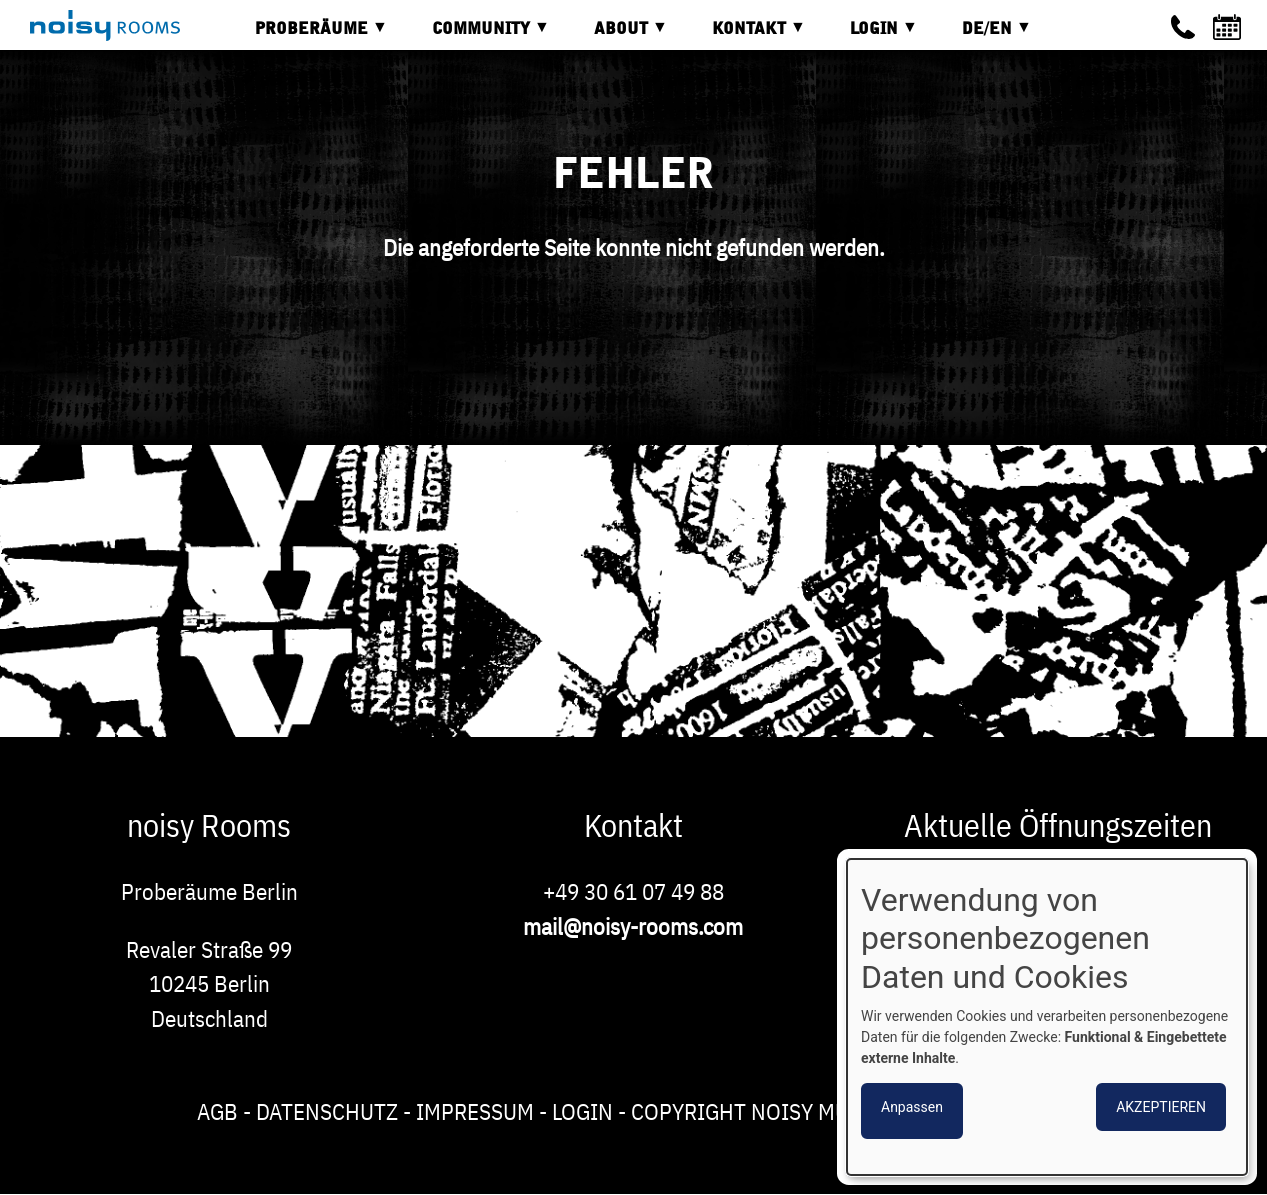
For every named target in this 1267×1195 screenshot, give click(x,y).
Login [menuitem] (869, 35)
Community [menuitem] (476, 35)
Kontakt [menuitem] (744, 35)
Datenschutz (327, 1111)
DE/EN (982, 35)
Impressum (475, 1111)
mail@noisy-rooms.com (633, 926)
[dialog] (1047, 1017)
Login (582, 1111)
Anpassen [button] (912, 1107)
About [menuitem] (616, 35)
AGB (217, 1111)
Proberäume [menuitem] (306, 35)
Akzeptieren (1161, 1107)
